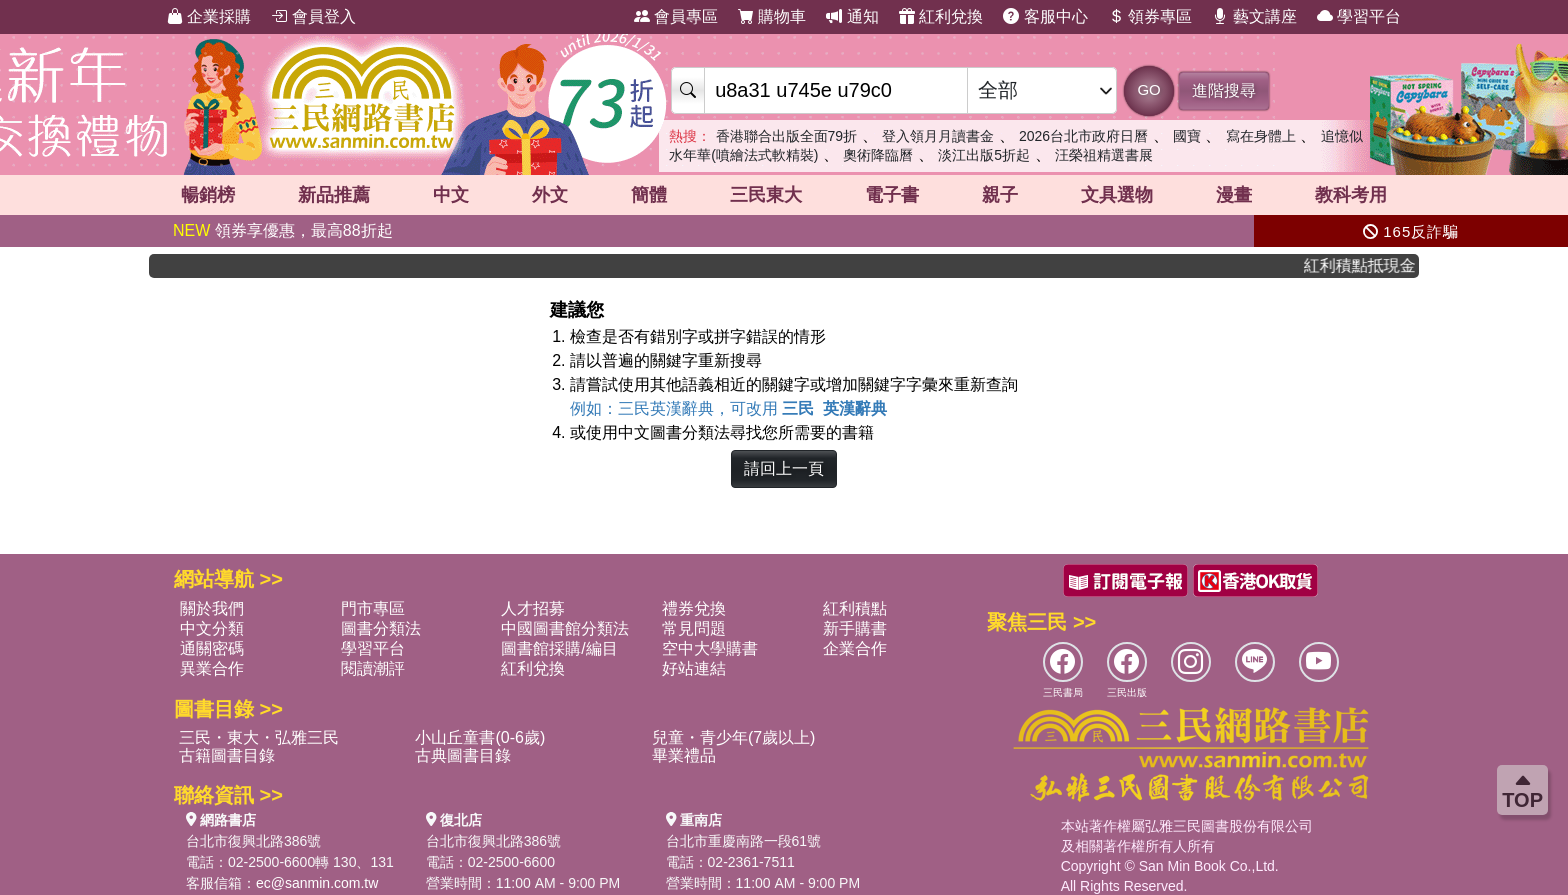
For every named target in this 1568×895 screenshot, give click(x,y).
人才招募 (533, 608)
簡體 (649, 195)
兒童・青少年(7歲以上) (734, 737)
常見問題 (694, 628)
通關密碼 (212, 648)
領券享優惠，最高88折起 (283, 230)
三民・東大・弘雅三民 (259, 737)
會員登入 (313, 16)
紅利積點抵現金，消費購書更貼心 (1369, 265)
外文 (550, 195)
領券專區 (1150, 16)
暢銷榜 (208, 195)
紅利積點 (855, 608)
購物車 (772, 16)
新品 (334, 195)
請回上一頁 (784, 468)
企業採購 (209, 16)
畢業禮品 (684, 755)
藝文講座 (1254, 16)
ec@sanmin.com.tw (317, 883)
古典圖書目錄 (463, 755)
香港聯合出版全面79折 (787, 136)
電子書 (892, 195)
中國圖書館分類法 (565, 628)
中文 (451, 195)
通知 (852, 16)
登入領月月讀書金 (938, 136)
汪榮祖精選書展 (1104, 155)
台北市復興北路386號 (253, 841)
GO (1148, 89)
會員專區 (676, 16)
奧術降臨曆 (878, 155)
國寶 (1187, 136)
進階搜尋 (1224, 90)
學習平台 (1359, 16)
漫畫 (1234, 195)
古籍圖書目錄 (227, 755)
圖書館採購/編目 (559, 648)
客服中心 (1045, 16)
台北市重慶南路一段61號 (744, 841)
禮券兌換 (694, 608)
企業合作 (855, 648)
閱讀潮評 (373, 668)
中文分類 (212, 628)
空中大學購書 (710, 648)
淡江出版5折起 (984, 155)
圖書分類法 (381, 628)
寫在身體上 (1261, 136)
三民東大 (766, 195)
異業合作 (212, 668)
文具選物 (1117, 195)
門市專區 (373, 608)
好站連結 (694, 668)
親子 (1000, 195)
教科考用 (1351, 195)
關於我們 (212, 608)
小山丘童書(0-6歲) (480, 737)
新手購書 (855, 628)
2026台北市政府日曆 (1083, 136)
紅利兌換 (941, 16)
